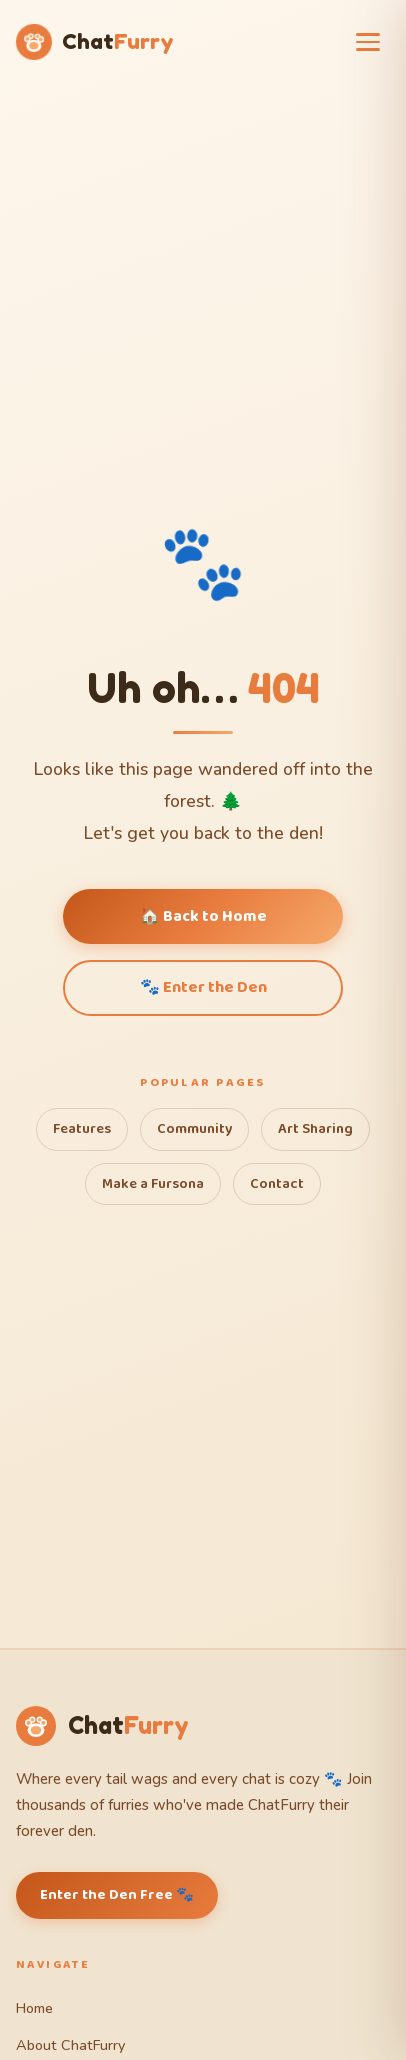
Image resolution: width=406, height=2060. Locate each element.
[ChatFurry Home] (95, 42)
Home (34, 2008)
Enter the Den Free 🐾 (117, 1895)
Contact (277, 1184)
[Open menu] (370, 42)
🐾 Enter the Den (203, 987)
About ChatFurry (70, 2045)
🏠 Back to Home (203, 916)
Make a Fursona (153, 1184)
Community (194, 1129)
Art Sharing (315, 1129)
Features (82, 1129)
